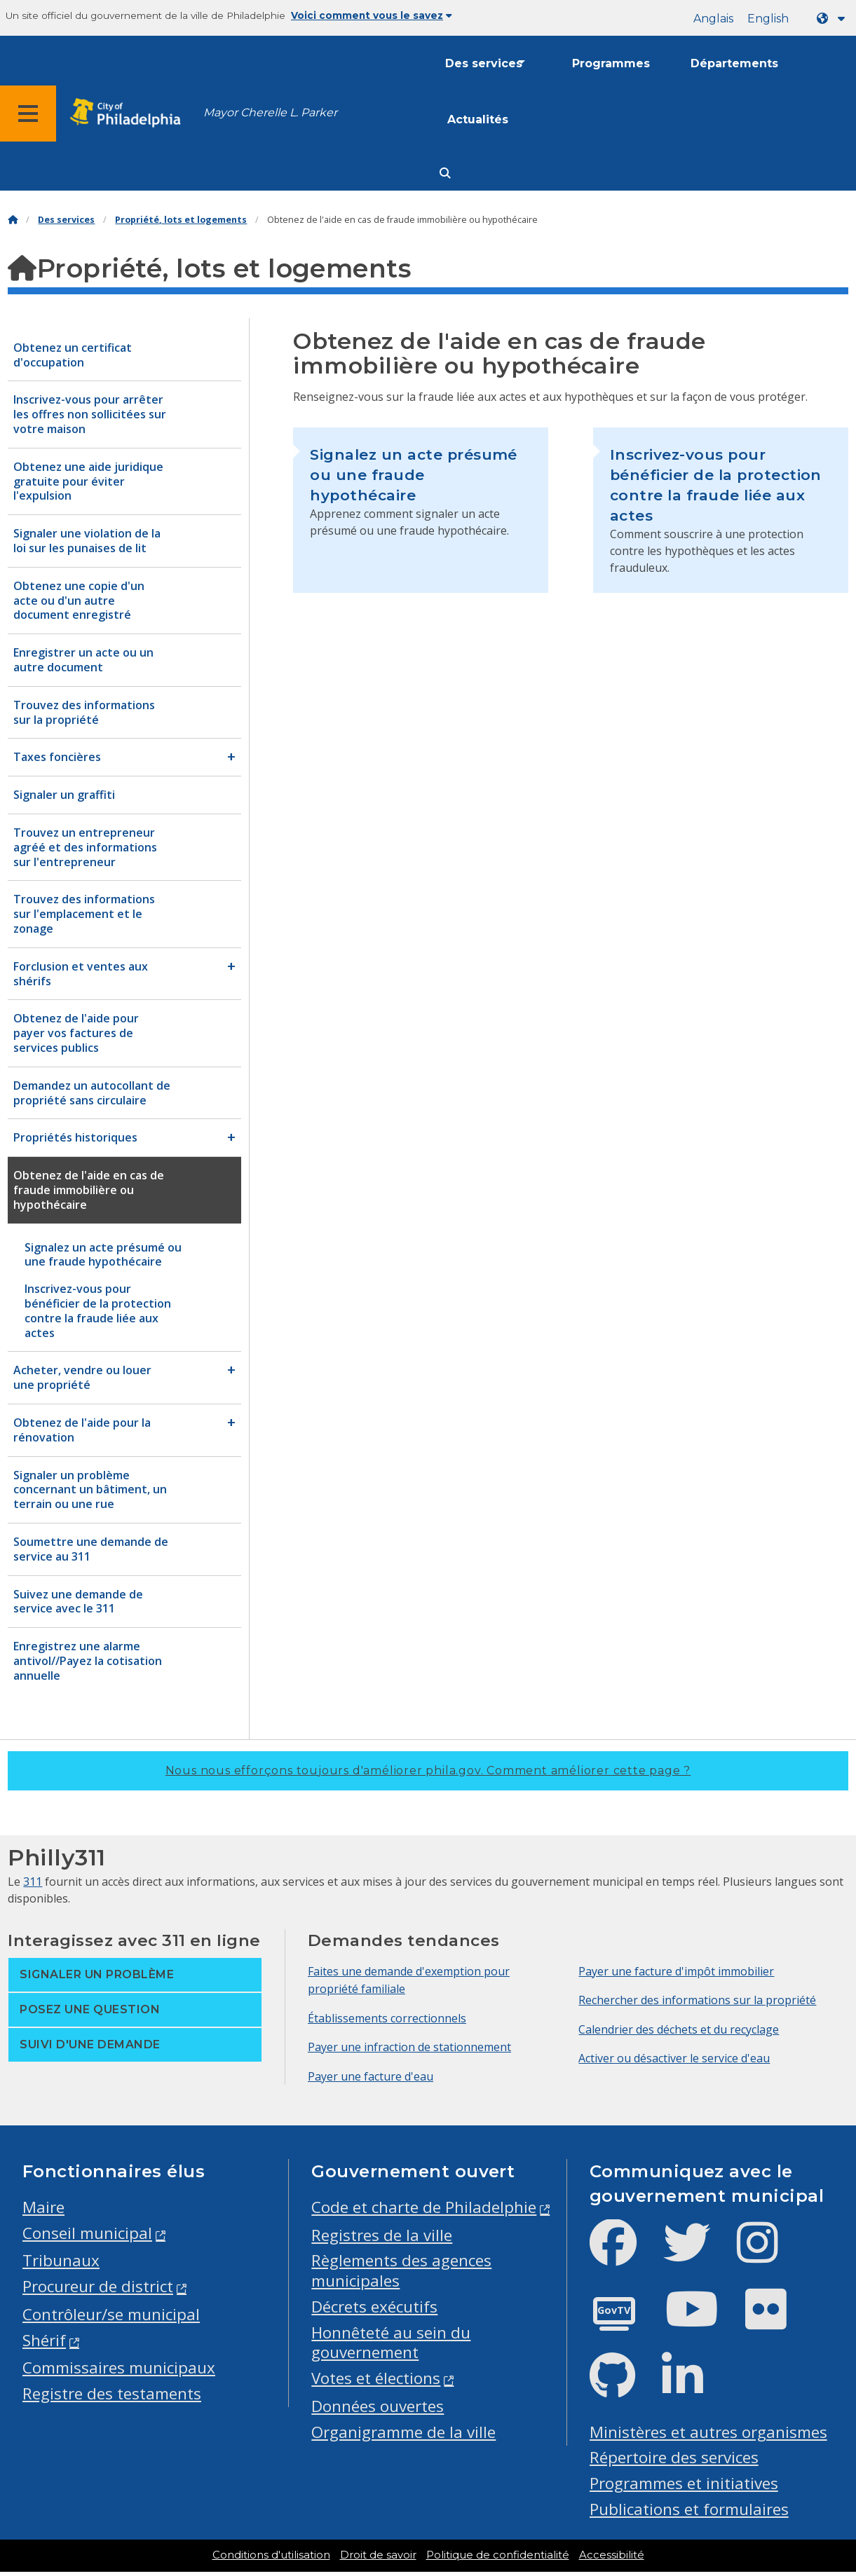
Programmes (611, 63)
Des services (483, 63)
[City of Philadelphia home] (129, 113)
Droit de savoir (378, 2555)
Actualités (477, 119)
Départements (734, 63)
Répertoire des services (674, 2457)
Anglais (713, 18)
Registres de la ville (381, 2235)
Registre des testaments (111, 2393)
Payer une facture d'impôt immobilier (676, 1971)
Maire (43, 2207)
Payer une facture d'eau (370, 2076)
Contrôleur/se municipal (111, 2314)
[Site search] (445, 173)
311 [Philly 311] (32, 1881)
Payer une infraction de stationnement (409, 2047)
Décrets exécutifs (374, 2306)
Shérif (44, 2340)
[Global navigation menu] (28, 113)
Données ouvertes (377, 2406)
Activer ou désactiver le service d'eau (674, 2058)
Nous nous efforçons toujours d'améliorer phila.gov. (428, 1770)
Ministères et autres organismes (708, 2432)
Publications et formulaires (689, 2509)
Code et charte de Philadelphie (423, 2207)
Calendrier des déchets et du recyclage (678, 2029)
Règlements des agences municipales (401, 2270)
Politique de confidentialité (497, 2555)
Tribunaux (61, 2260)
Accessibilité (611, 2555)
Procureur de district (97, 2286)
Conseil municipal (87, 2233)
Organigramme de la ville (403, 2432)
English (768, 18)
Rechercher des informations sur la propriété (697, 2000)
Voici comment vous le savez (371, 15)
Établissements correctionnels (387, 2018)
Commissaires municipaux (118, 2367)
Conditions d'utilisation (271, 2555)
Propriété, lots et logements (181, 220)
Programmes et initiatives (684, 2483)
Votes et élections (375, 2378)
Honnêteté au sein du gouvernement (390, 2343)
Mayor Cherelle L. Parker (270, 112)
